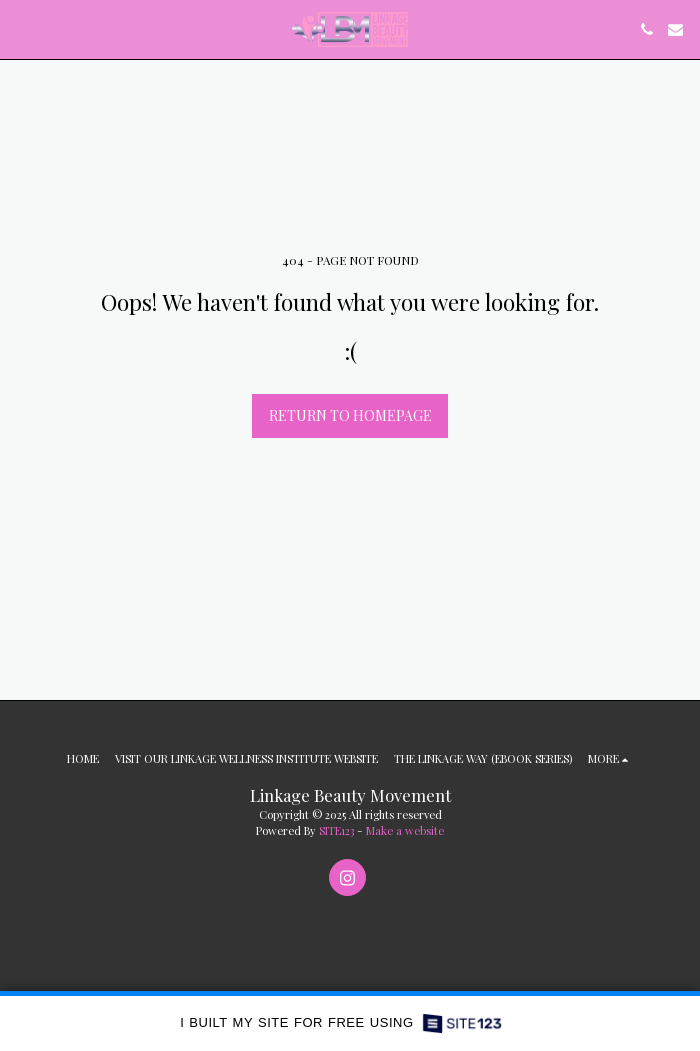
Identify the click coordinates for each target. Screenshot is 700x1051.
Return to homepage (350, 415)
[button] (22, 28)
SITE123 (336, 830)
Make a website (405, 830)
